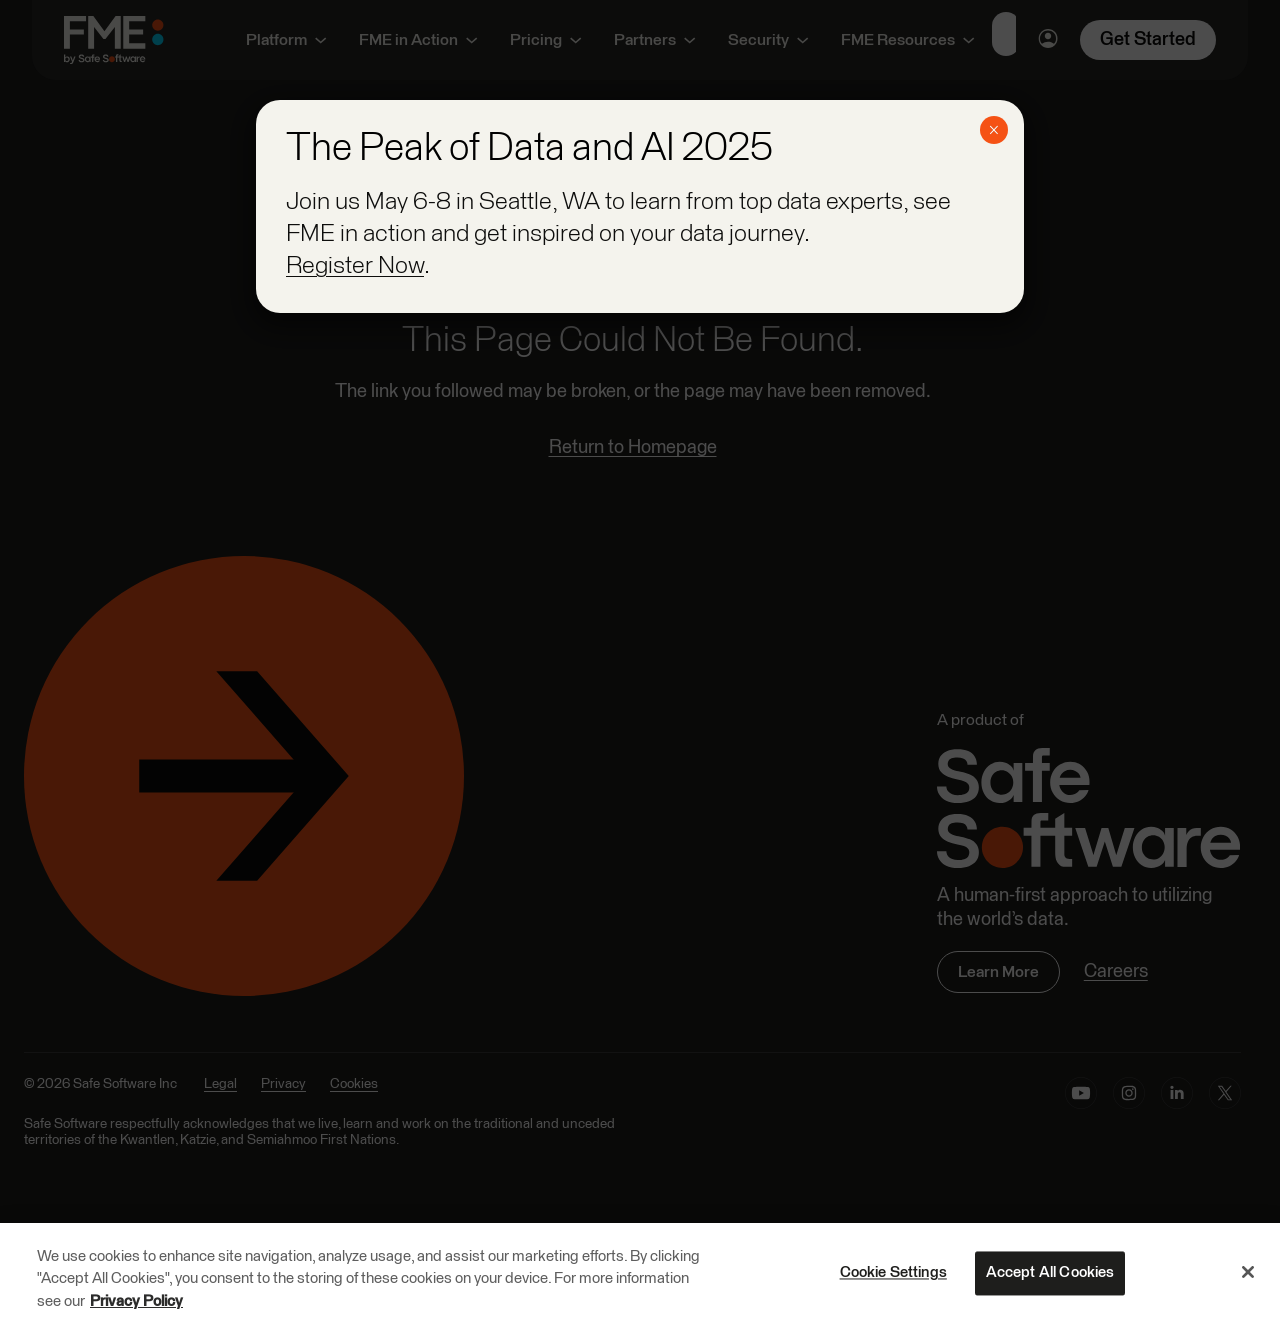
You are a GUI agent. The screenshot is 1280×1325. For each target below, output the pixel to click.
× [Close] (993, 130)
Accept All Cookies (1050, 1274)
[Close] (1248, 1273)
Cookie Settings (893, 1274)
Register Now (355, 266)
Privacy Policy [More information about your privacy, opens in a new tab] (136, 1303)
